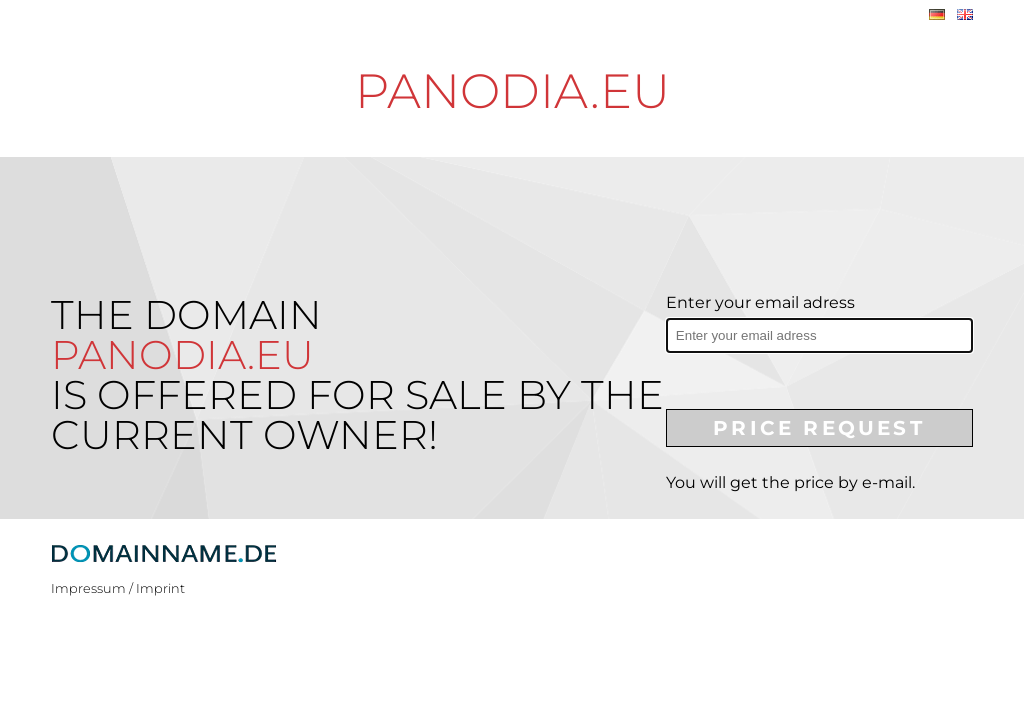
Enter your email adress (760, 302)
